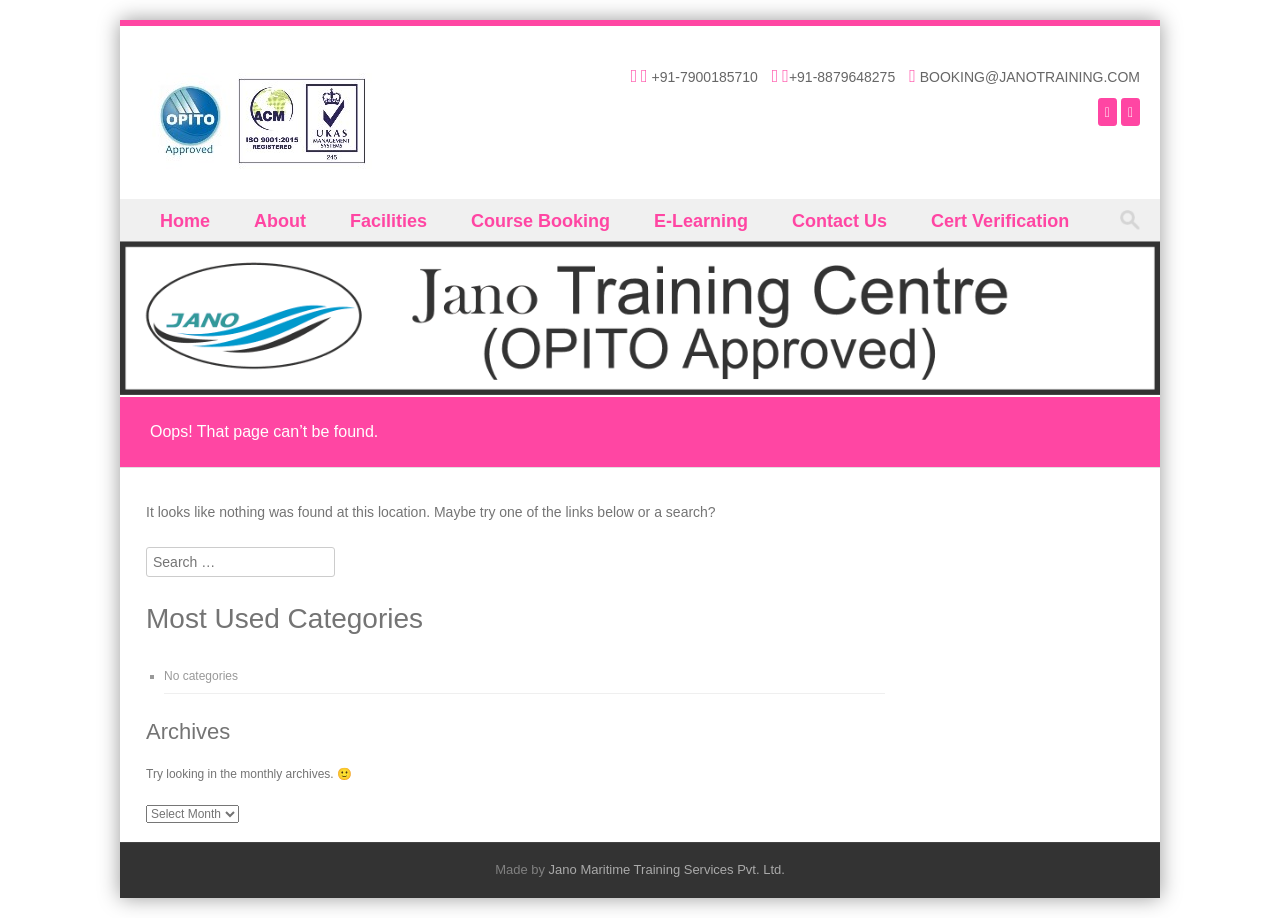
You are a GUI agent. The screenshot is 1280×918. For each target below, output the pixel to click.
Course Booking (540, 221)
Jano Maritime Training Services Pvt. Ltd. (667, 869)
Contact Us (839, 221)
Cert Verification (1000, 221)
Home (185, 221)
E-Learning (701, 221)
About (280, 221)
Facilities (388, 221)
